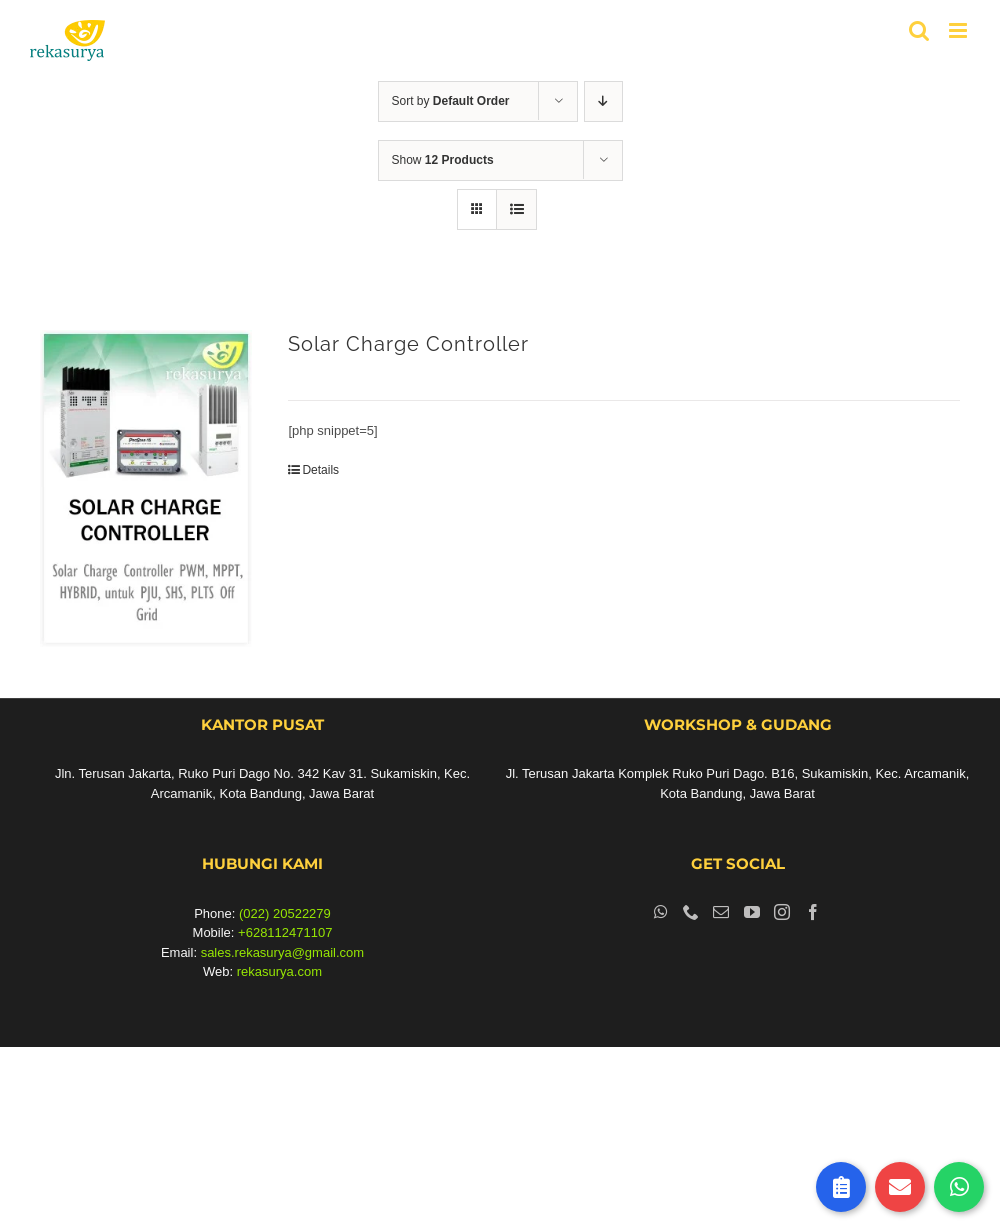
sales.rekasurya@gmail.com (282, 952)
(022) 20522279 (285, 913)
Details (320, 470)
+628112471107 (285, 932)
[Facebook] (813, 912)
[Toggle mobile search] (919, 30)
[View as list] (516, 209)
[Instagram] (782, 912)
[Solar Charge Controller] (146, 488)
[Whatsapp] (661, 912)
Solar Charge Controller (408, 344)
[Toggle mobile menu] (959, 30)
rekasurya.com (279, 971)
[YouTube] (752, 912)
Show (443, 160)
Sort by (451, 101)
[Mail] (721, 912)
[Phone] (691, 912)
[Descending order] (603, 101)
